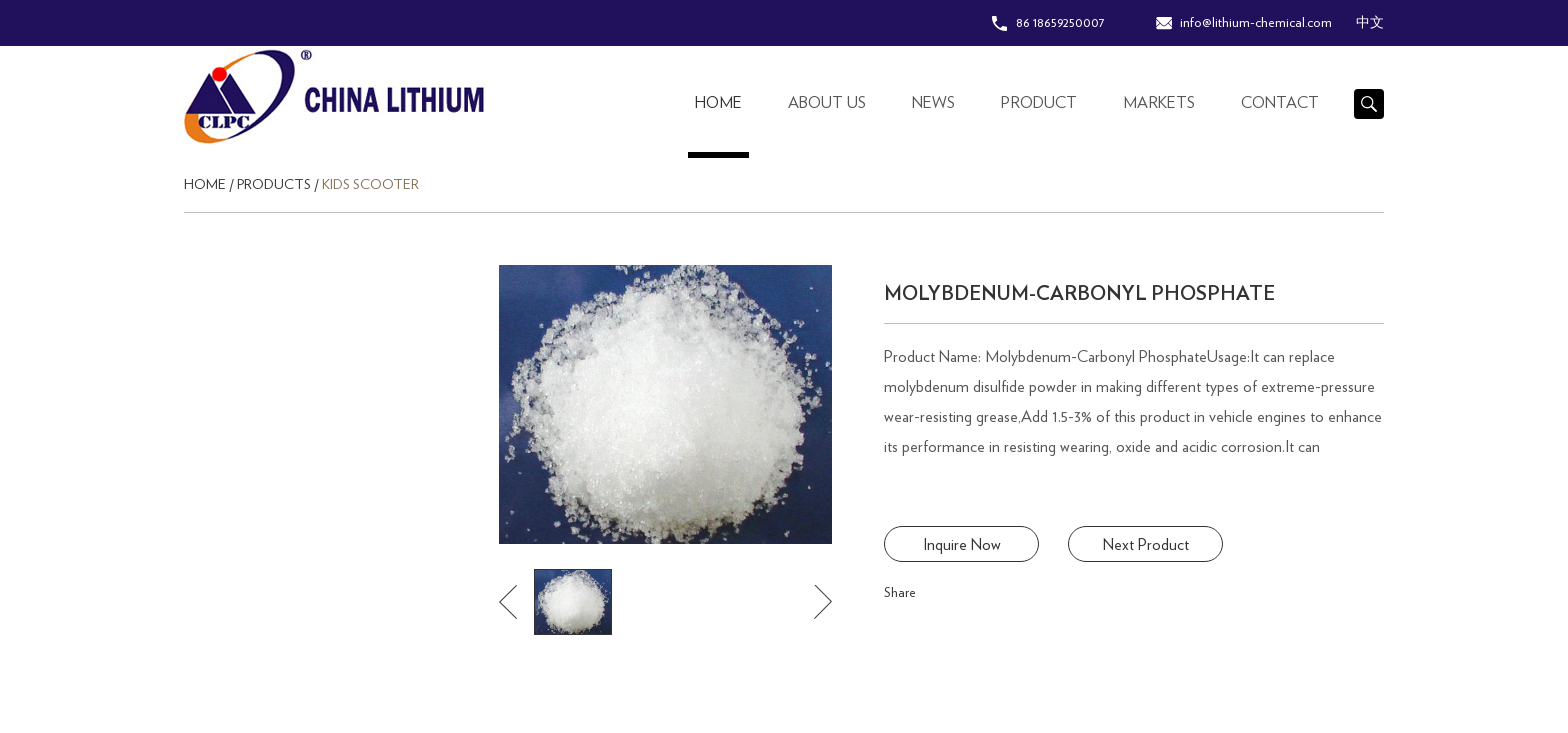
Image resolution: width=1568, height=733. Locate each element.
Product (1039, 103)
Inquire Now (962, 545)
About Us (827, 103)
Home (718, 103)
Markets (1159, 103)
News (933, 103)
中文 (1370, 23)
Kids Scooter (370, 185)
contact (1280, 103)
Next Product (1146, 545)
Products (274, 185)
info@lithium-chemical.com (1256, 23)
